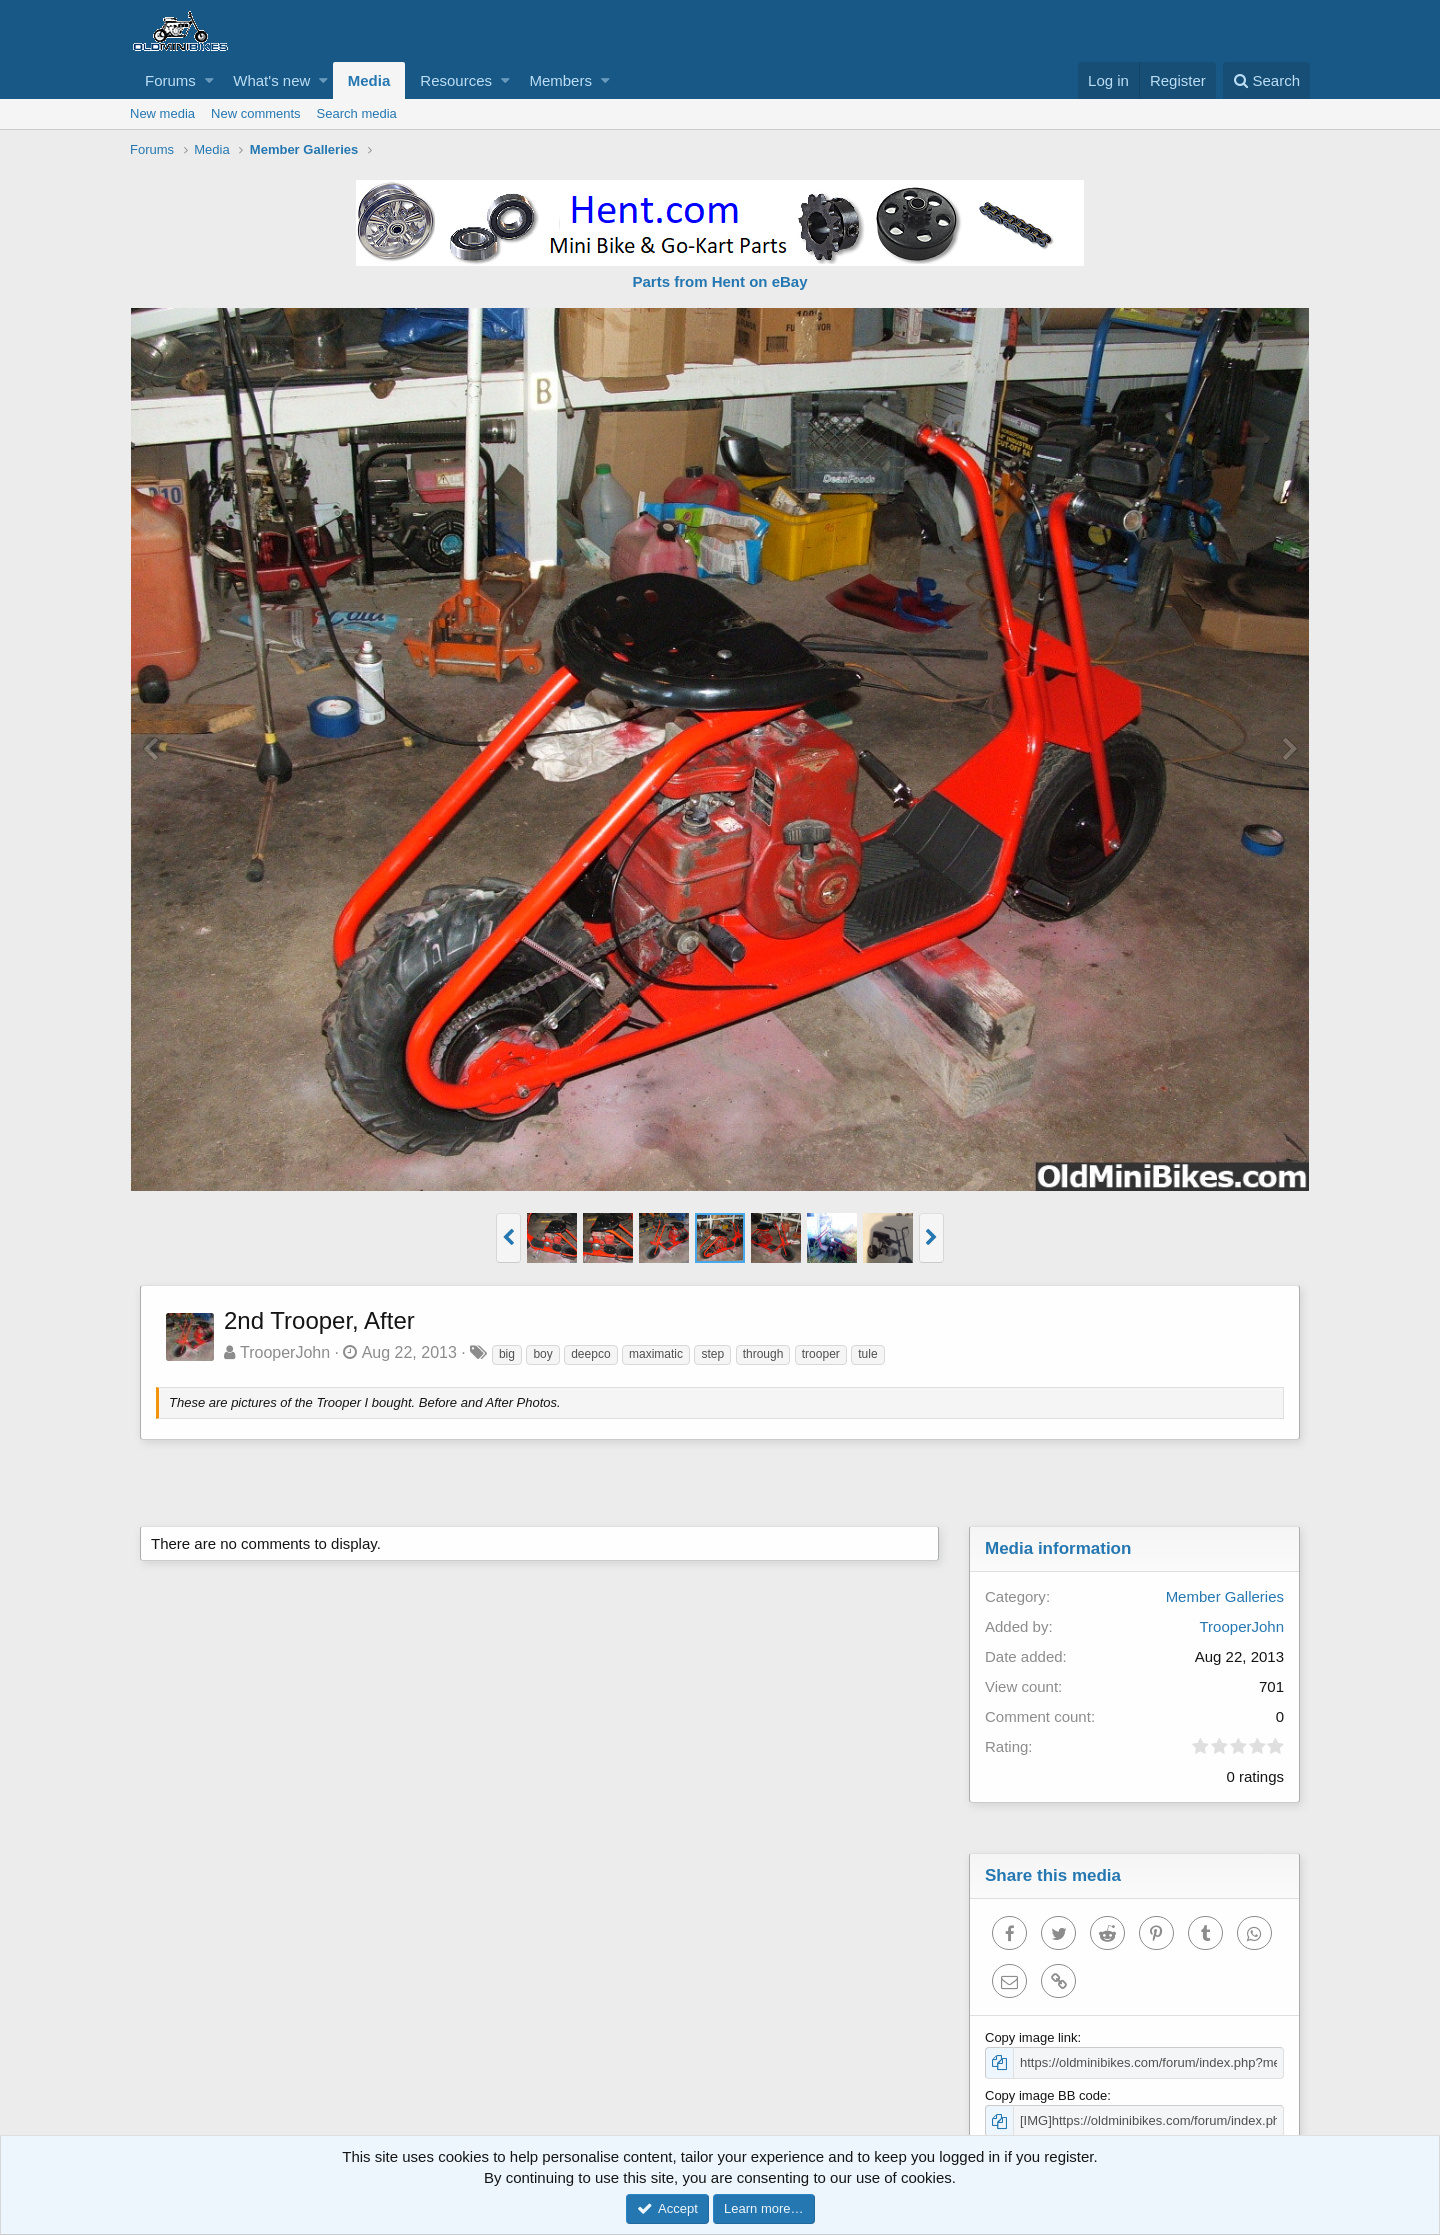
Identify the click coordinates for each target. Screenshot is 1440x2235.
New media (162, 113)
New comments (256, 113)
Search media (357, 113)
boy (542, 1354)
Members (560, 80)
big (507, 1354)
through (763, 1354)
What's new (271, 80)
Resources (456, 80)
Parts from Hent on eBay (719, 281)
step (712, 1354)
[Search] (1266, 80)
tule (867, 1354)
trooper (821, 1354)
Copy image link (1031, 2037)
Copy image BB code (1046, 2095)
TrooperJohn (285, 1352)
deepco (590, 1354)
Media (369, 80)
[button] (209, 80)
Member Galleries (1225, 1596)
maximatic (656, 1354)
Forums (170, 80)
